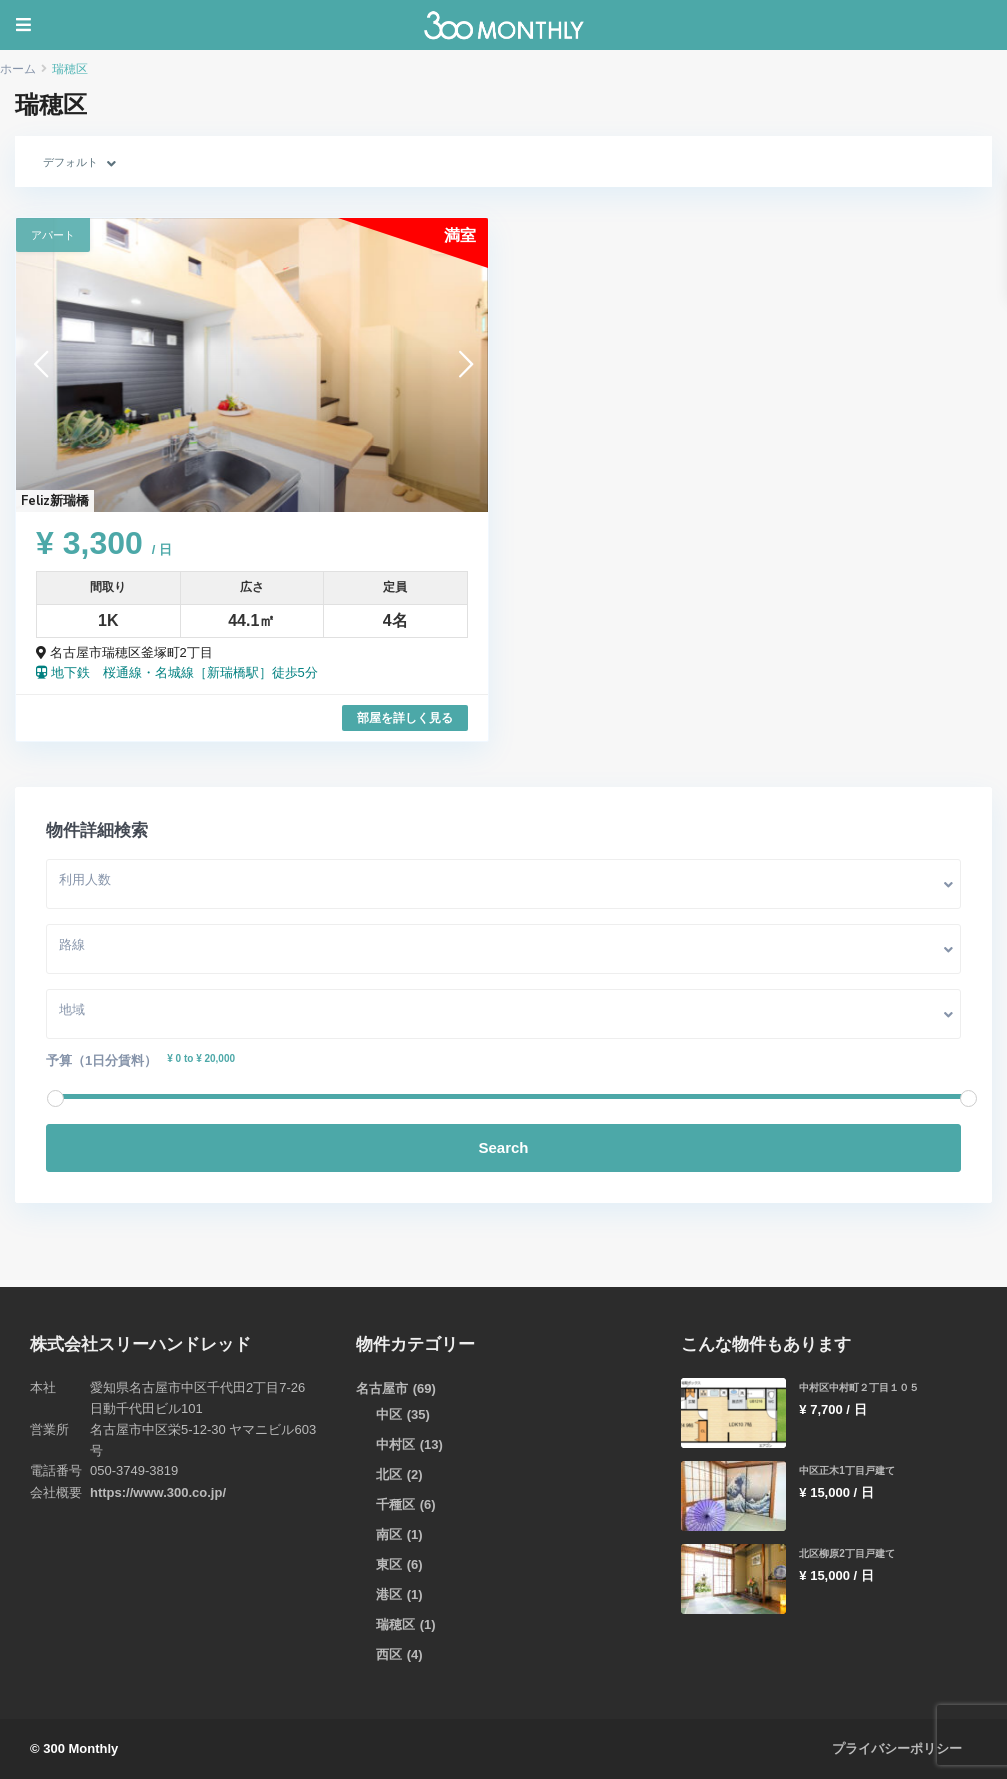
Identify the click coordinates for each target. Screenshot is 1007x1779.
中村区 (395, 1444)
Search (503, 1147)
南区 (389, 1534)
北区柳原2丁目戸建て (851, 1553)
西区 (389, 1654)
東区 (389, 1564)
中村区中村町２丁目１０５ (865, 1387)
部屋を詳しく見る (405, 718)
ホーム (18, 69)
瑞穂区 (395, 1624)
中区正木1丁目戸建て (851, 1470)
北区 (389, 1474)
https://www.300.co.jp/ (158, 1492)
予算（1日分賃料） (101, 1060)
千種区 (395, 1504)
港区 (389, 1594)
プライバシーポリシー (897, 1748)
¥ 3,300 (104, 543)
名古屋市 (382, 1388)
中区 (389, 1414)
